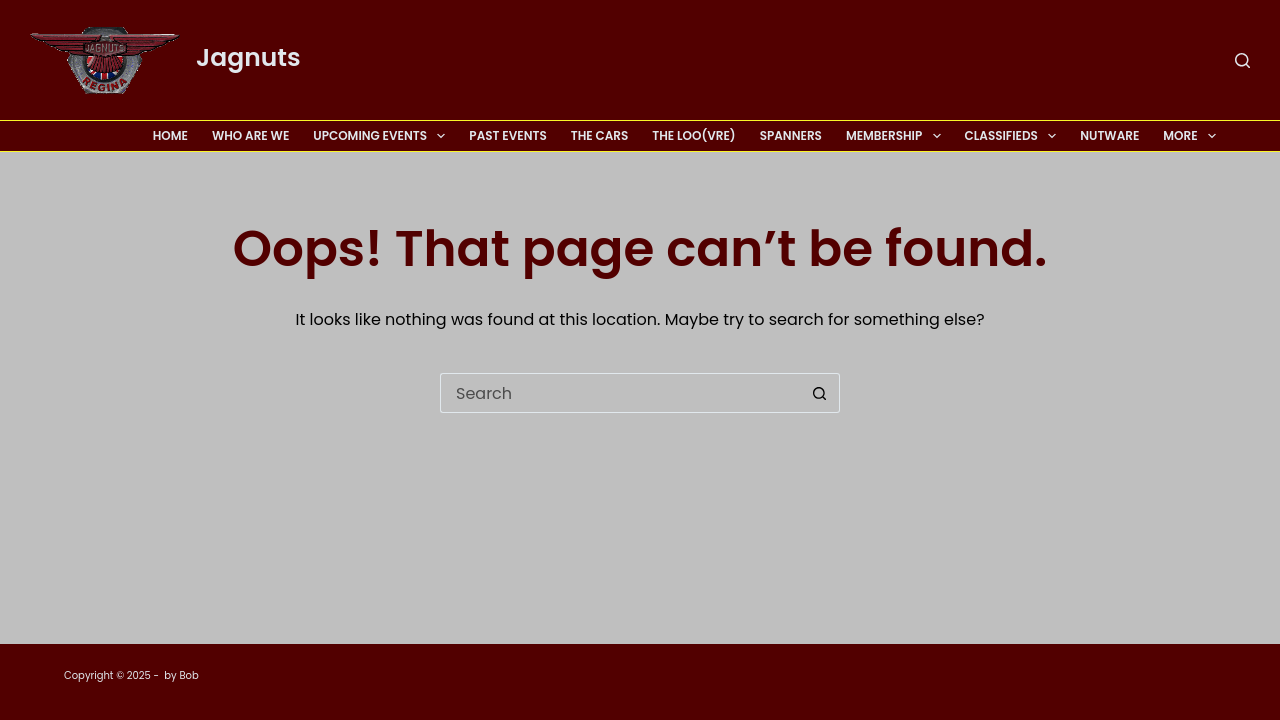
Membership (897, 136)
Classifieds (1015, 136)
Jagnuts (248, 57)
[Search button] (820, 393)
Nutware (1109, 135)
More (1189, 136)
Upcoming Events (383, 136)
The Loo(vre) (693, 135)
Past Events (507, 135)
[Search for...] (620, 393)
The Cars (600, 135)
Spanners (791, 135)
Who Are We (250, 135)
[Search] (1242, 60)
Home (170, 135)
